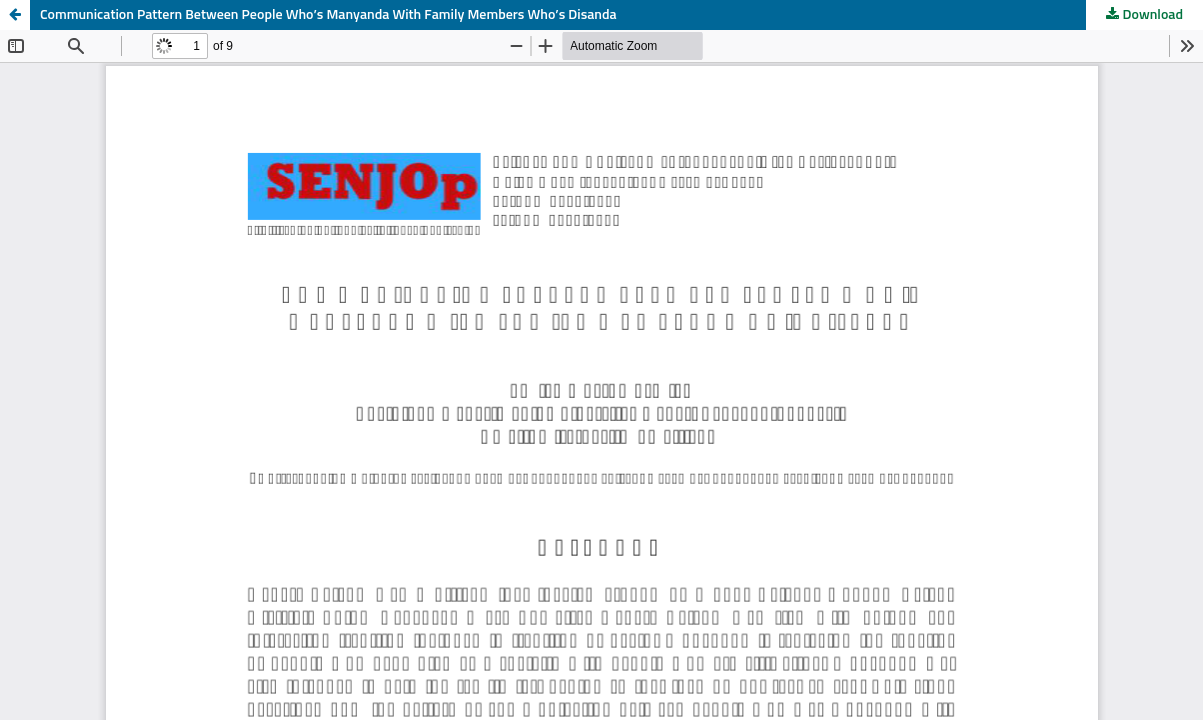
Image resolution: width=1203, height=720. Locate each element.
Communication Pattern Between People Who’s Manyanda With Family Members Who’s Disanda (328, 15)
